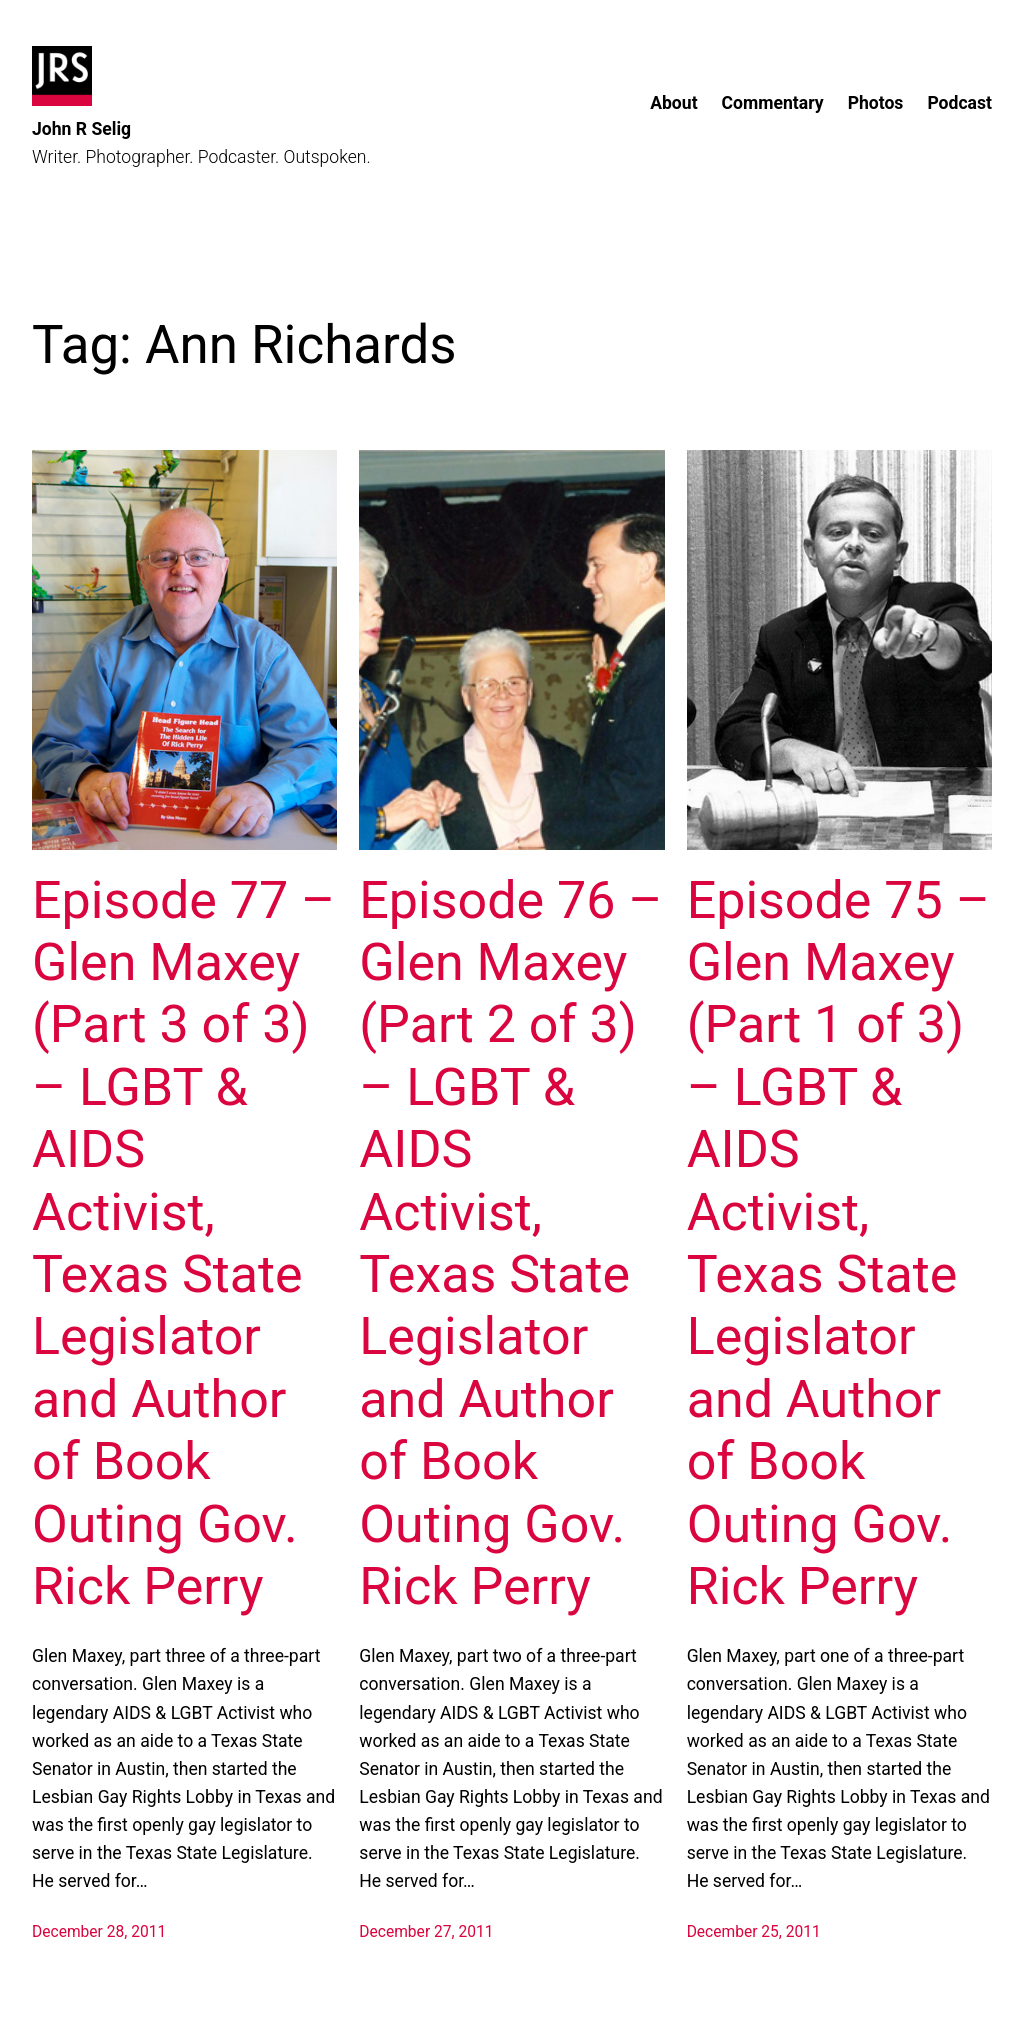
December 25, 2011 (754, 1932)
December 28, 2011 (99, 1932)
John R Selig (81, 129)
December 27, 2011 (426, 1932)
